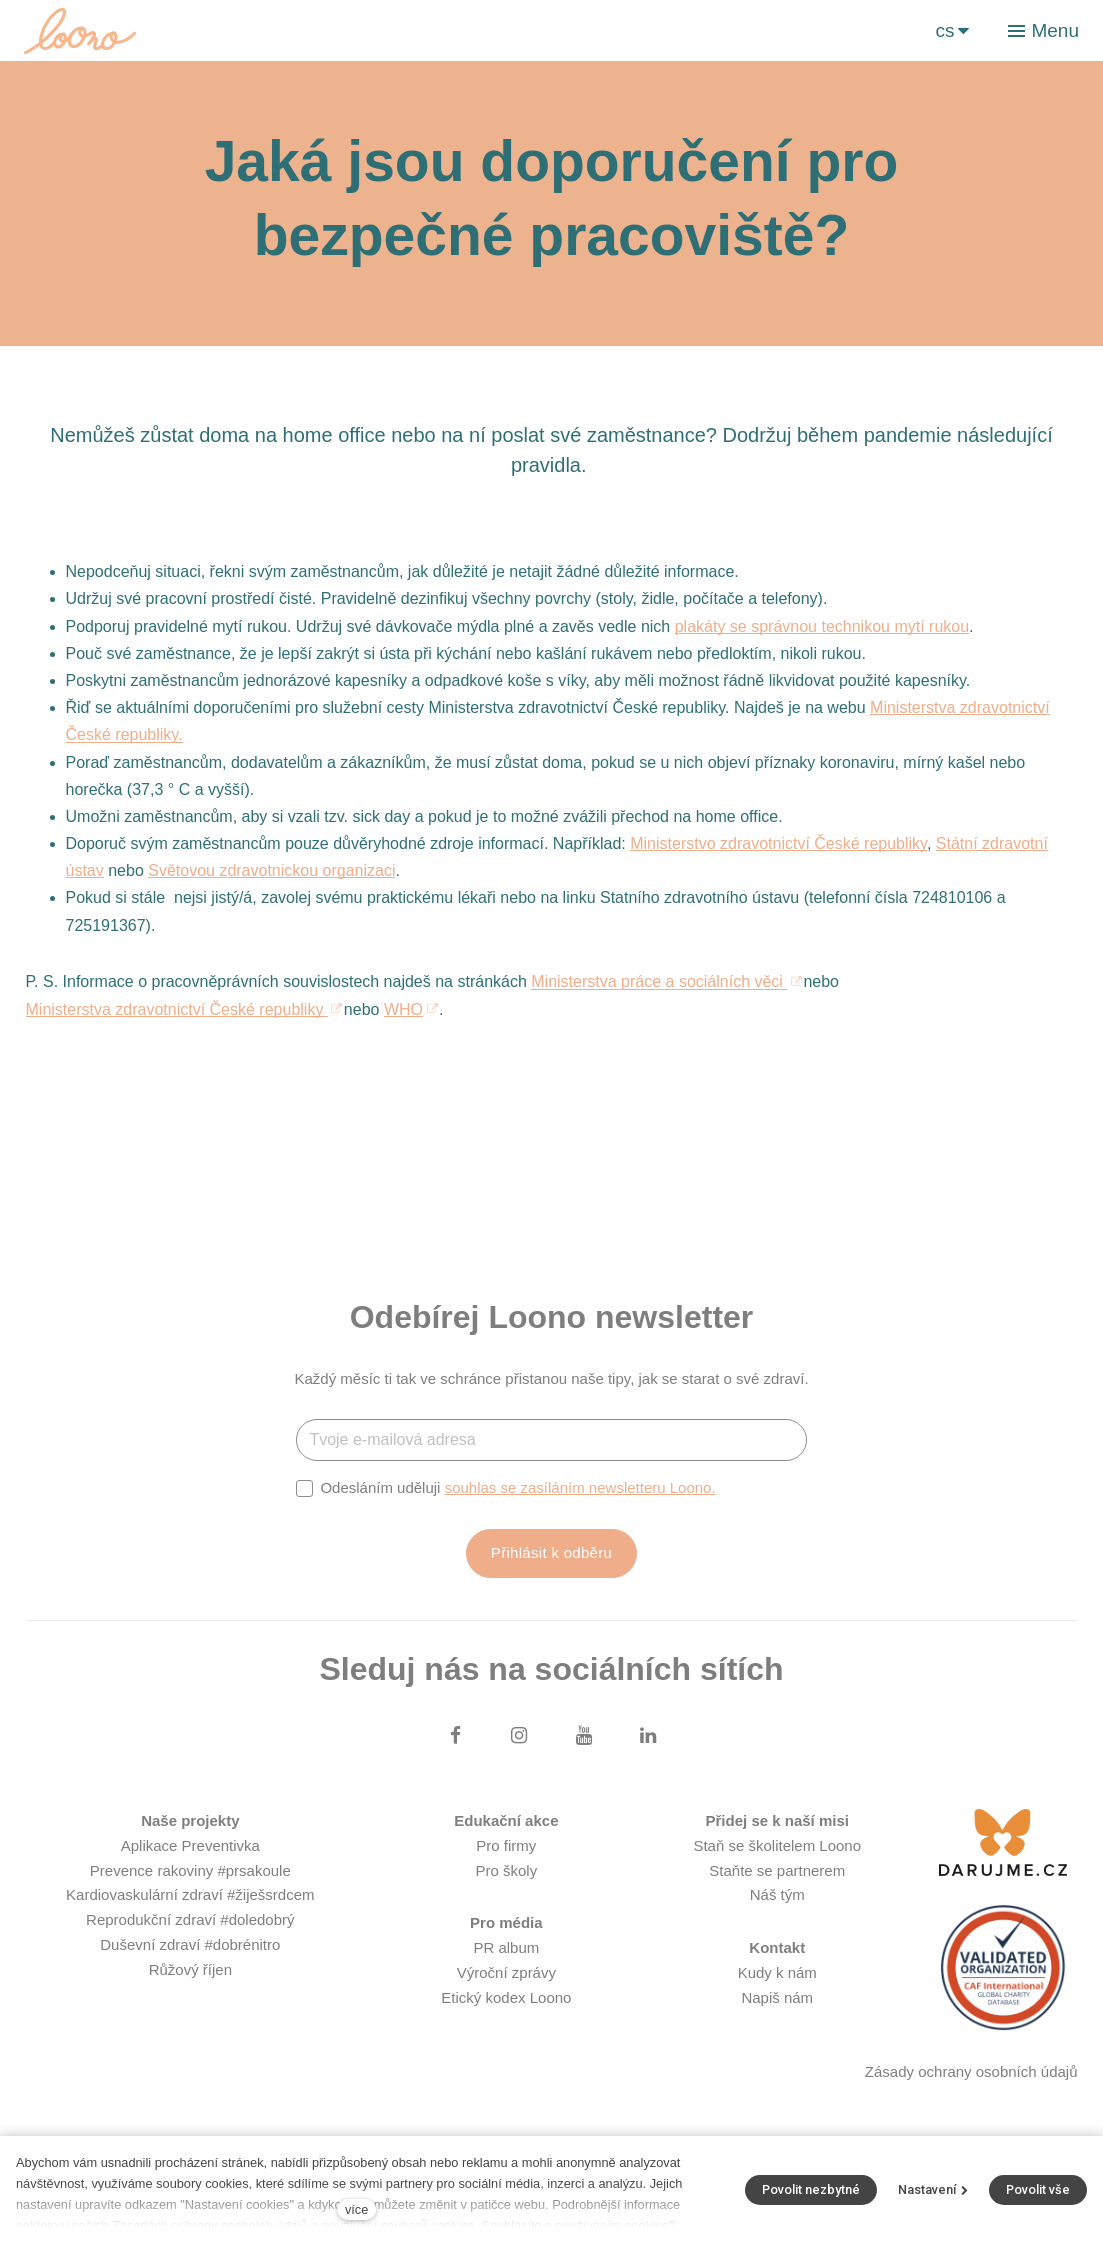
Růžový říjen (190, 1969)
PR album (506, 1947)
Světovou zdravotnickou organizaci (271, 870)
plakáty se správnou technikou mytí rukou (822, 626)
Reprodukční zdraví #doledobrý (190, 1919)
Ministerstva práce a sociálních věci (659, 981)
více (356, 2209)
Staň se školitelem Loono (777, 1845)
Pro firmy (506, 1845)
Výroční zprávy (506, 1972)
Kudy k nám (777, 1972)
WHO (403, 1009)
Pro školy (507, 1870)
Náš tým (777, 1894)
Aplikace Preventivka (190, 1845)
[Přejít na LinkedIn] (648, 1734)
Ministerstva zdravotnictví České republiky (177, 1009)
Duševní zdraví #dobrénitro (190, 1944)
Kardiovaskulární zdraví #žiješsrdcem (190, 1894)
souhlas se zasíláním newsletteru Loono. (580, 1487)
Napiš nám (777, 1997)
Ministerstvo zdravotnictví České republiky (778, 843)
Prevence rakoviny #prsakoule (190, 1870)
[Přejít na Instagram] (519, 1734)
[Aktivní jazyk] (952, 30)
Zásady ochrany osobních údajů (971, 2071)
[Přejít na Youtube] (584, 1734)
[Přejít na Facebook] (455, 1734)
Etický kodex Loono (506, 1997)
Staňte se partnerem (777, 1870)
